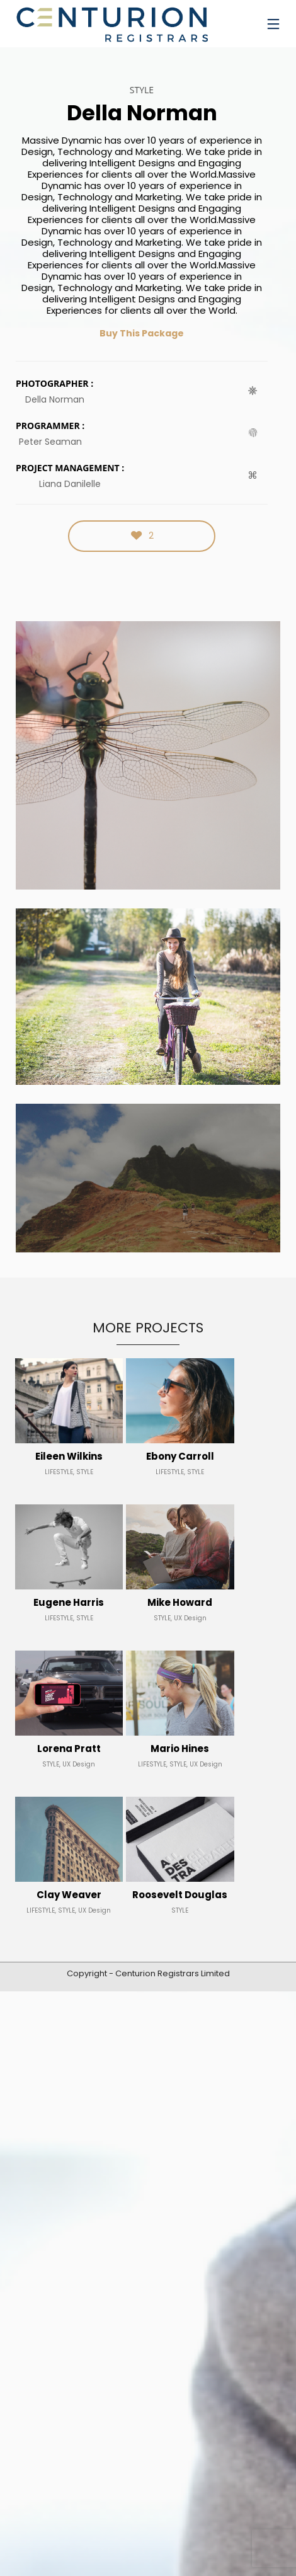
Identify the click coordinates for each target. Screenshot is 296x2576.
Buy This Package (142, 333)
